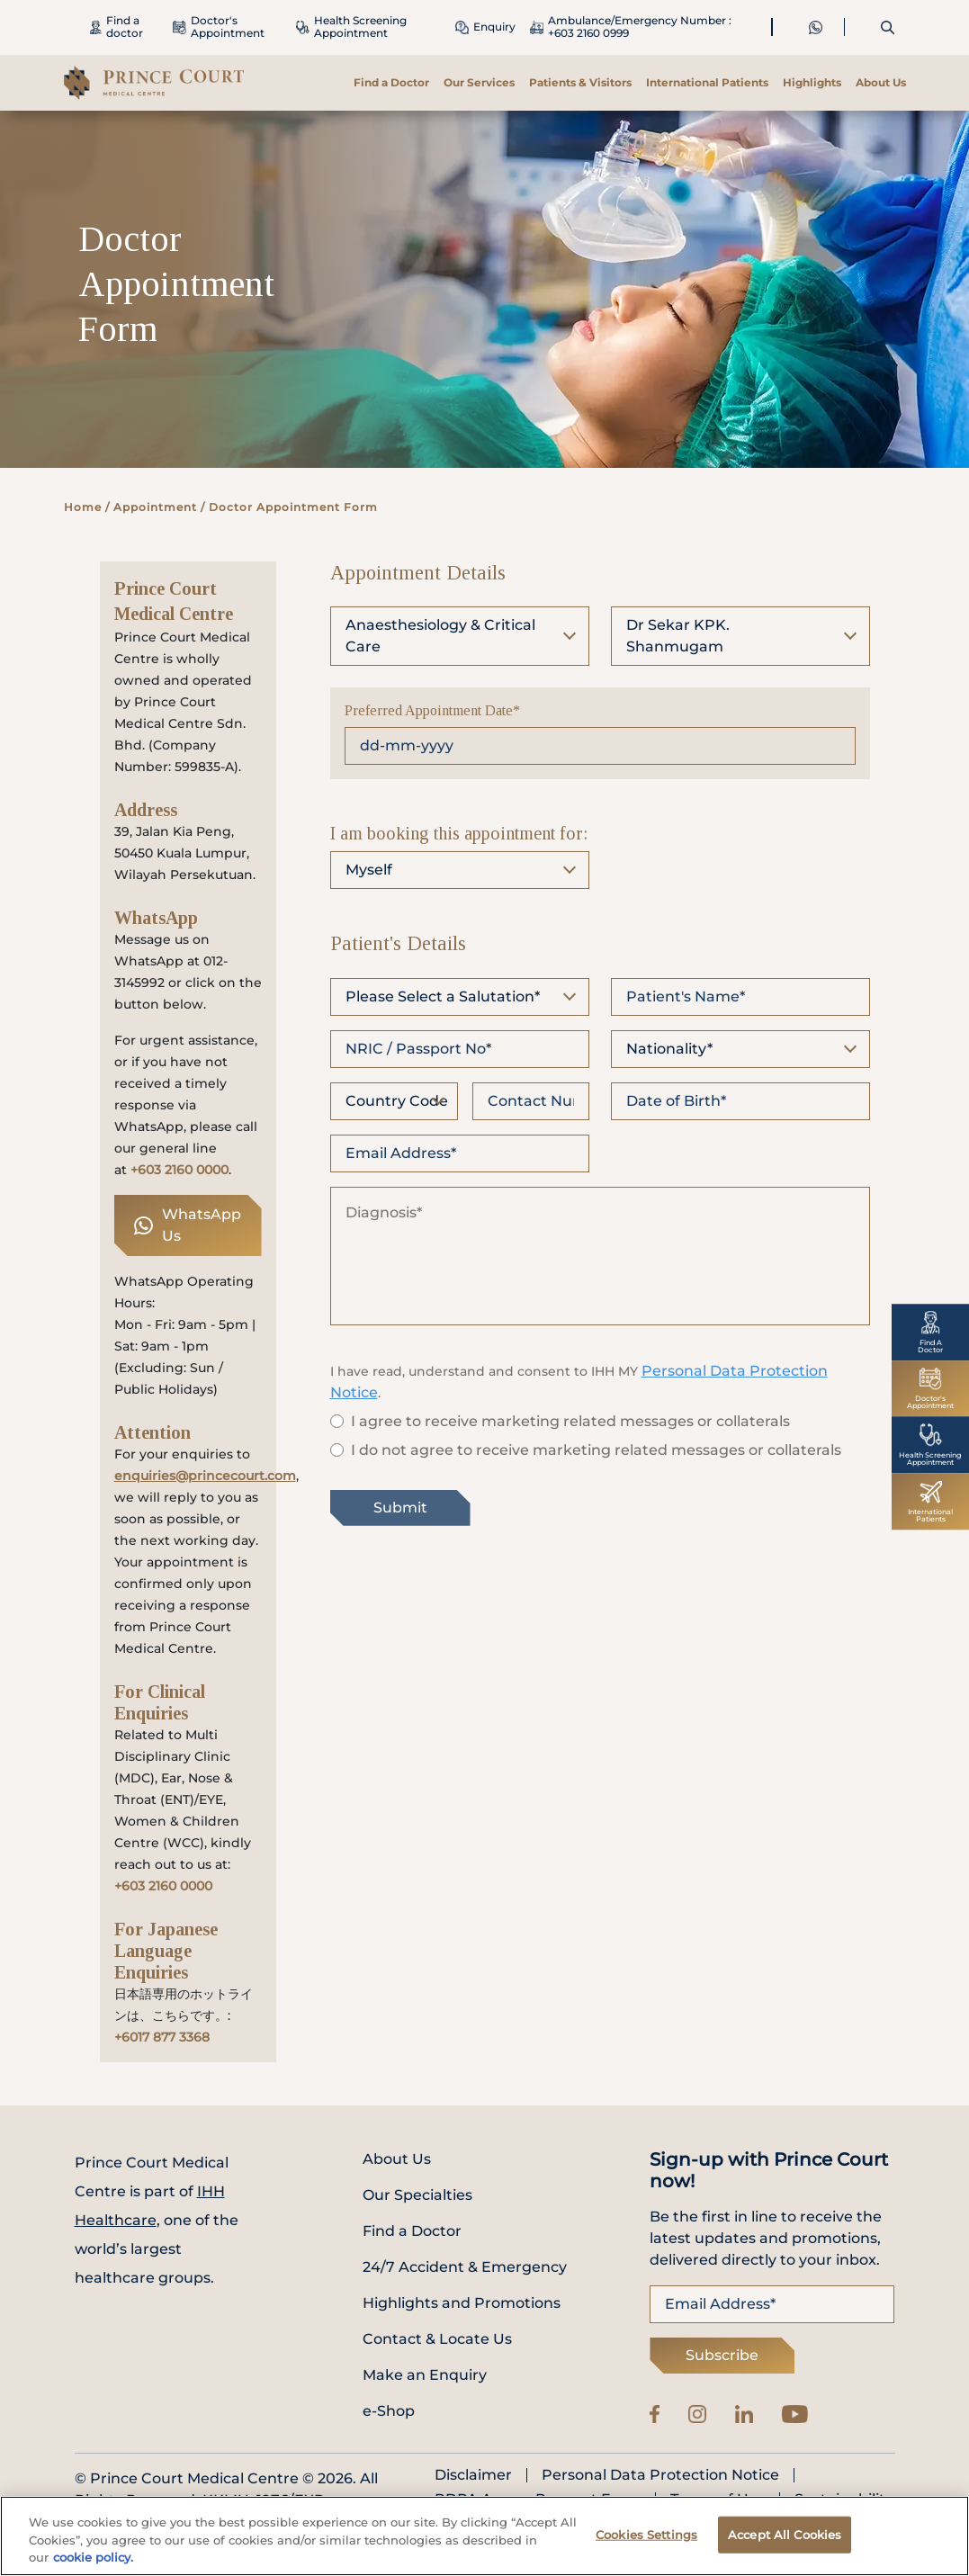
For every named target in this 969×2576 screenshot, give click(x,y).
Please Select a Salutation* (442, 996)
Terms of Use (717, 2499)
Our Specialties (417, 2195)
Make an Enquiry (425, 2374)
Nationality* (669, 1048)
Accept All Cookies (784, 2542)
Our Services (479, 82)
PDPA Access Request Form (538, 2499)
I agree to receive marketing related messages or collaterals (570, 1421)
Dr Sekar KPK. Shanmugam (678, 635)
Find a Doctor (391, 82)
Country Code (396, 1100)
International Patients (707, 82)
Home (83, 507)
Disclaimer (473, 2475)
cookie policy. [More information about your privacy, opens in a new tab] (93, 2565)
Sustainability (843, 2499)
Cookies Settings (646, 2542)
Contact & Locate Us (437, 2338)
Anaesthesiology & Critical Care (440, 635)
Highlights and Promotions (462, 2302)
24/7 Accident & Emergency (465, 2266)
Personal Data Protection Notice (660, 2475)
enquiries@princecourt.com (205, 1476)
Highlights (812, 82)
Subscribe (722, 2355)
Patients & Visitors (580, 82)
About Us (881, 82)
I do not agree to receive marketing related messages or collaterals (596, 1450)
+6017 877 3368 (162, 2037)
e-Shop (389, 2410)
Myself (368, 869)
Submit (400, 1507)
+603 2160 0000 (179, 1170)
